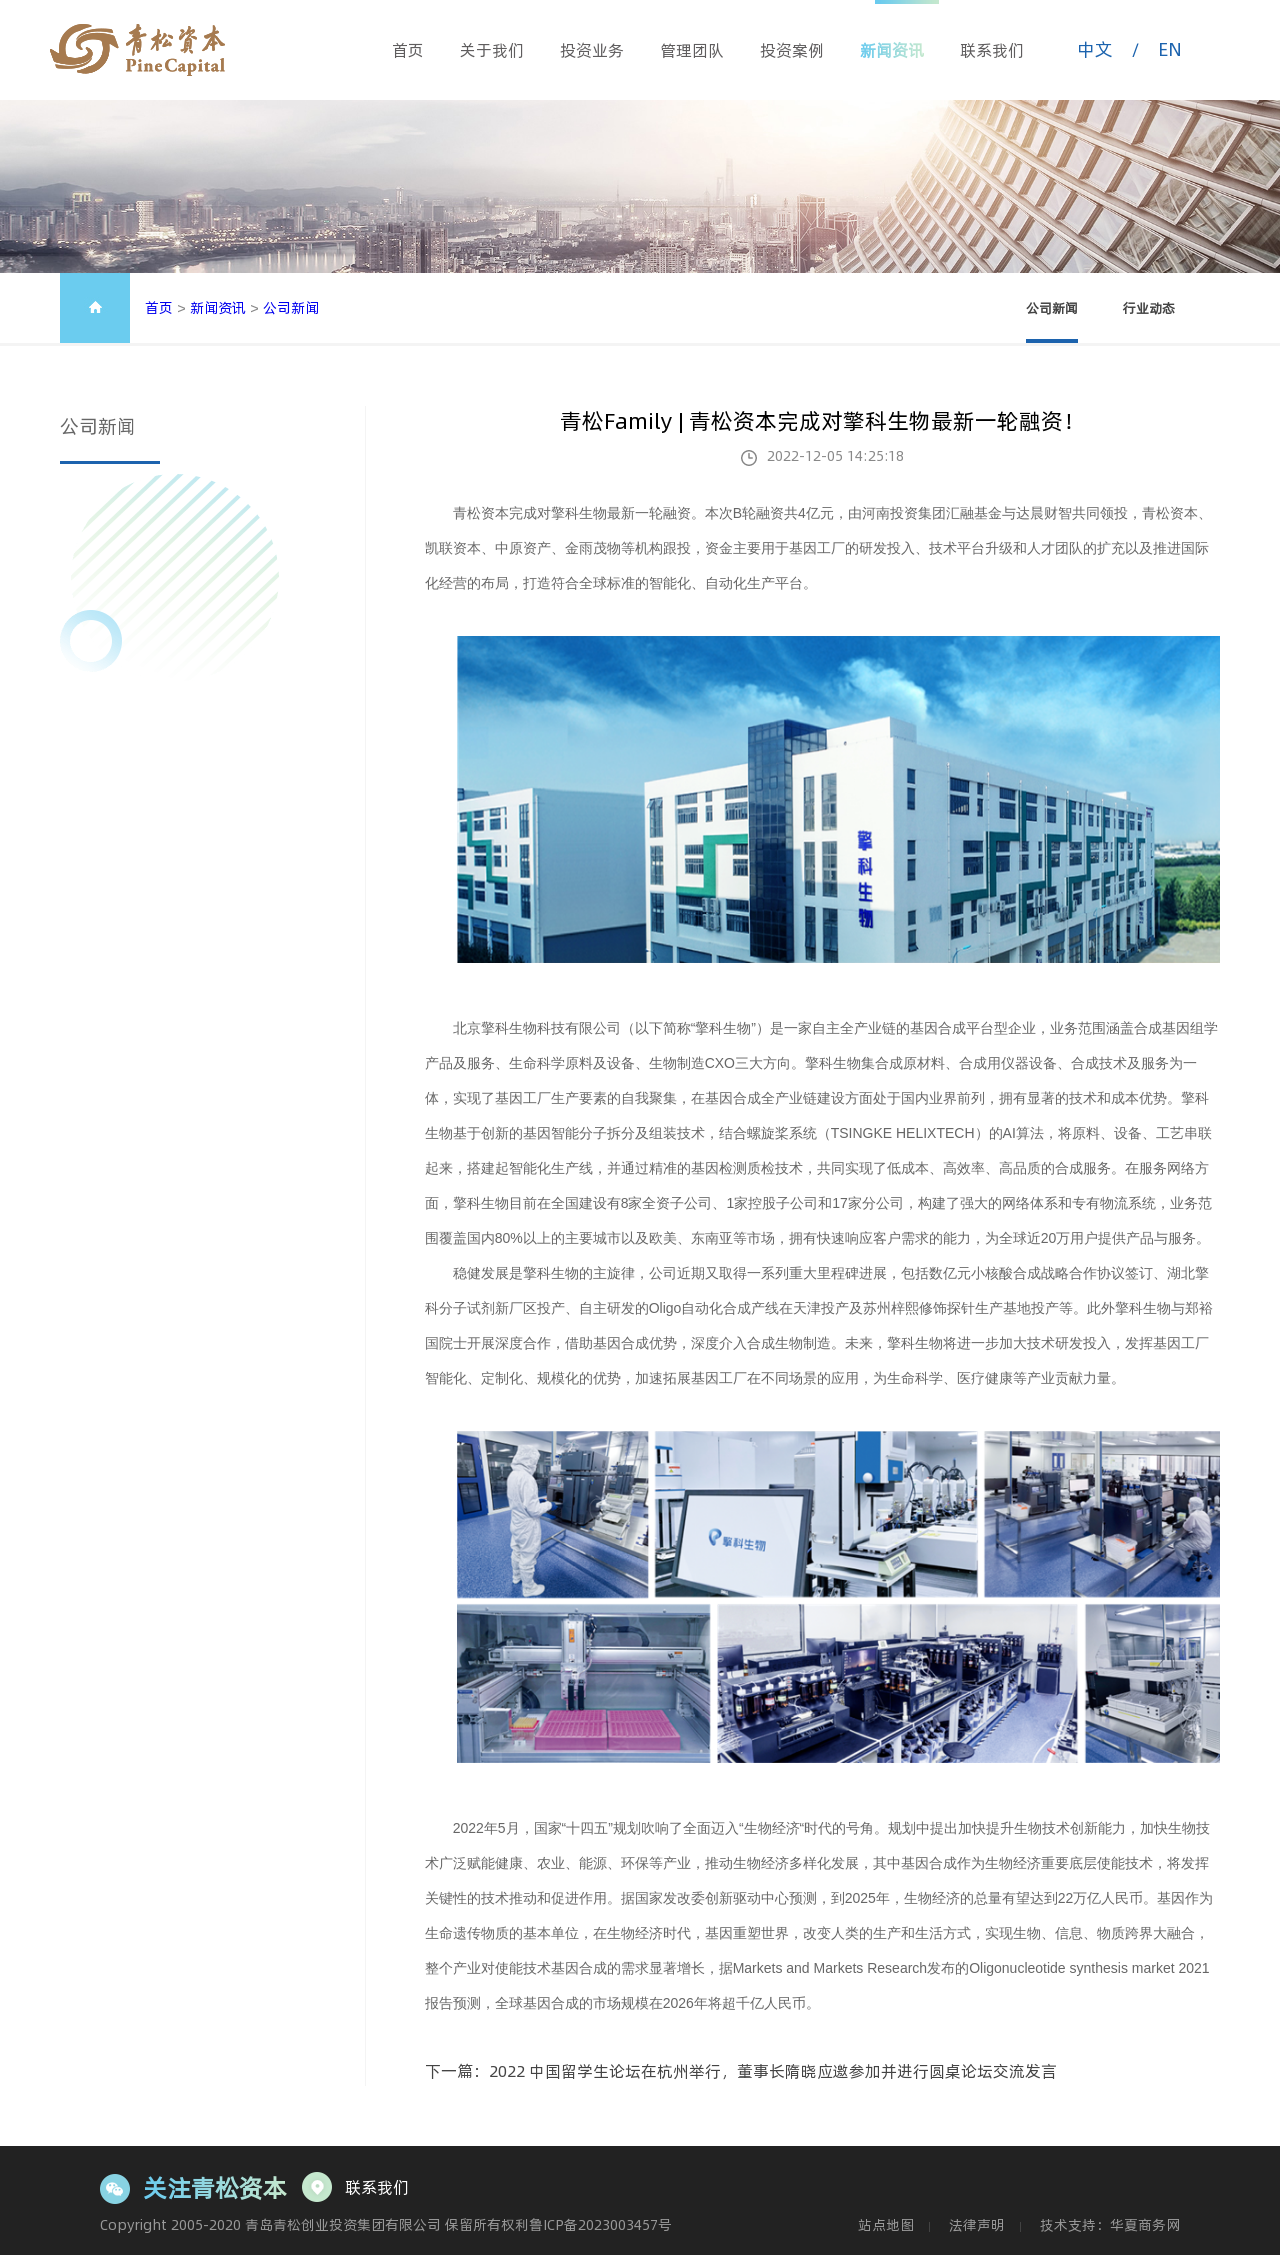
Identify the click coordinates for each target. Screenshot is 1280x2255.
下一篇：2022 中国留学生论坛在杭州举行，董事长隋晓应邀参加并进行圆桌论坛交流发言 (741, 2071)
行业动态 (1149, 308)
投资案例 (792, 50)
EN (1170, 49)
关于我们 (492, 50)
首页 (408, 50)
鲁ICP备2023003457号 (600, 2225)
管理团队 (692, 50)
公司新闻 (291, 308)
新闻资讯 (892, 50)
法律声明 (977, 2225)
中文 (1095, 49)
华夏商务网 (1145, 2225)
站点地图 (886, 2225)
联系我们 (992, 50)
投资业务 (592, 50)
